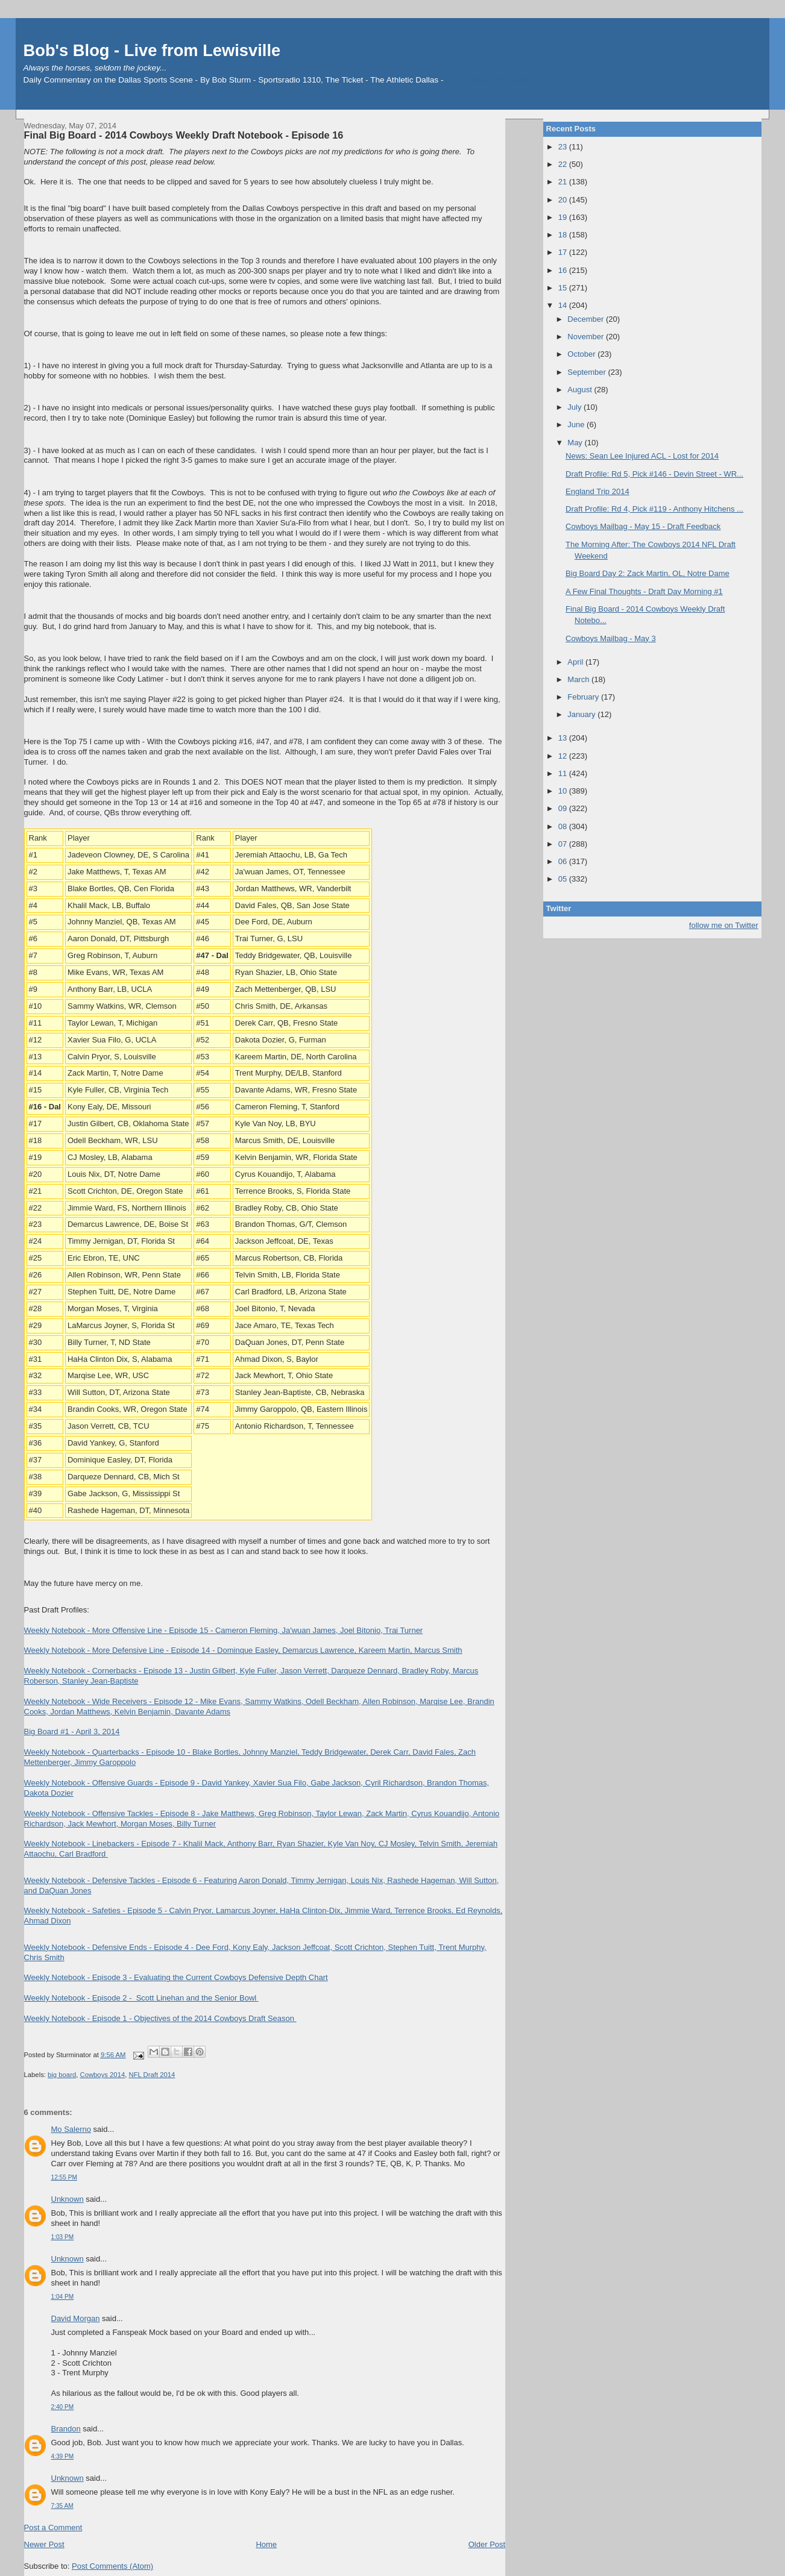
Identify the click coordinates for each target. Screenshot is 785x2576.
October (582, 354)
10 (563, 790)
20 (563, 199)
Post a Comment (53, 2527)
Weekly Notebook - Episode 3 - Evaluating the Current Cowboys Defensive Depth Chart (176, 1977)
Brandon (66, 2428)
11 (563, 773)
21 (563, 181)
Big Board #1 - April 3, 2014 (72, 1731)
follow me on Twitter (723, 925)
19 (563, 217)
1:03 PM (62, 2237)
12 (563, 755)
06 (563, 861)
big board (62, 2074)
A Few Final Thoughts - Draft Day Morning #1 (644, 591)
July (575, 407)
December (586, 319)
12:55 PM (64, 2177)
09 (563, 808)
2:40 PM (62, 2407)
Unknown (67, 2199)
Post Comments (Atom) (112, 2566)
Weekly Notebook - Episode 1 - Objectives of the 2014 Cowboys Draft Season (160, 2018)
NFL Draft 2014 (151, 2074)
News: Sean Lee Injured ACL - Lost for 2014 (642, 455)
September (587, 372)
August (580, 389)
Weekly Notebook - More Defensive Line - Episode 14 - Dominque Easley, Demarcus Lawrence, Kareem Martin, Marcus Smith (243, 1650)
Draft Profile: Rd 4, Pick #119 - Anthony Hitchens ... (654, 508)
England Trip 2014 (597, 491)
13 (563, 737)
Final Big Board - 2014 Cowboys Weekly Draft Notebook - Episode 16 (184, 135)
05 (563, 878)
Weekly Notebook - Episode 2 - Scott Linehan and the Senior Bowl (141, 1997)
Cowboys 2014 (102, 2074)
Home (266, 2544)
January (582, 714)
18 (563, 234)
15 (563, 287)
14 (563, 305)
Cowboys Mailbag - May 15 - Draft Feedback (643, 526)
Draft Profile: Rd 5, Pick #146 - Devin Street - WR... (654, 473)
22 (563, 164)
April (576, 661)
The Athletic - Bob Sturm (490, 79)
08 (563, 826)
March (579, 679)
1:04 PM (62, 2296)
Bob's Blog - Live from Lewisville (152, 50)
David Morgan (75, 2318)
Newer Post (44, 2544)
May (575, 442)
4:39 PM (62, 2456)
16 (563, 270)
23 (563, 146)
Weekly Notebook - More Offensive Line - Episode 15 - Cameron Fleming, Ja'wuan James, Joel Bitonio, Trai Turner (223, 1630)
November (586, 336)
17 (563, 252)
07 (563, 843)
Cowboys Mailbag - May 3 (611, 638)
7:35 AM (62, 2505)
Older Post (486, 2544)
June (577, 424)
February (584, 696)
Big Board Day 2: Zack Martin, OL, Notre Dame (648, 573)
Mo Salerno (71, 2129)
